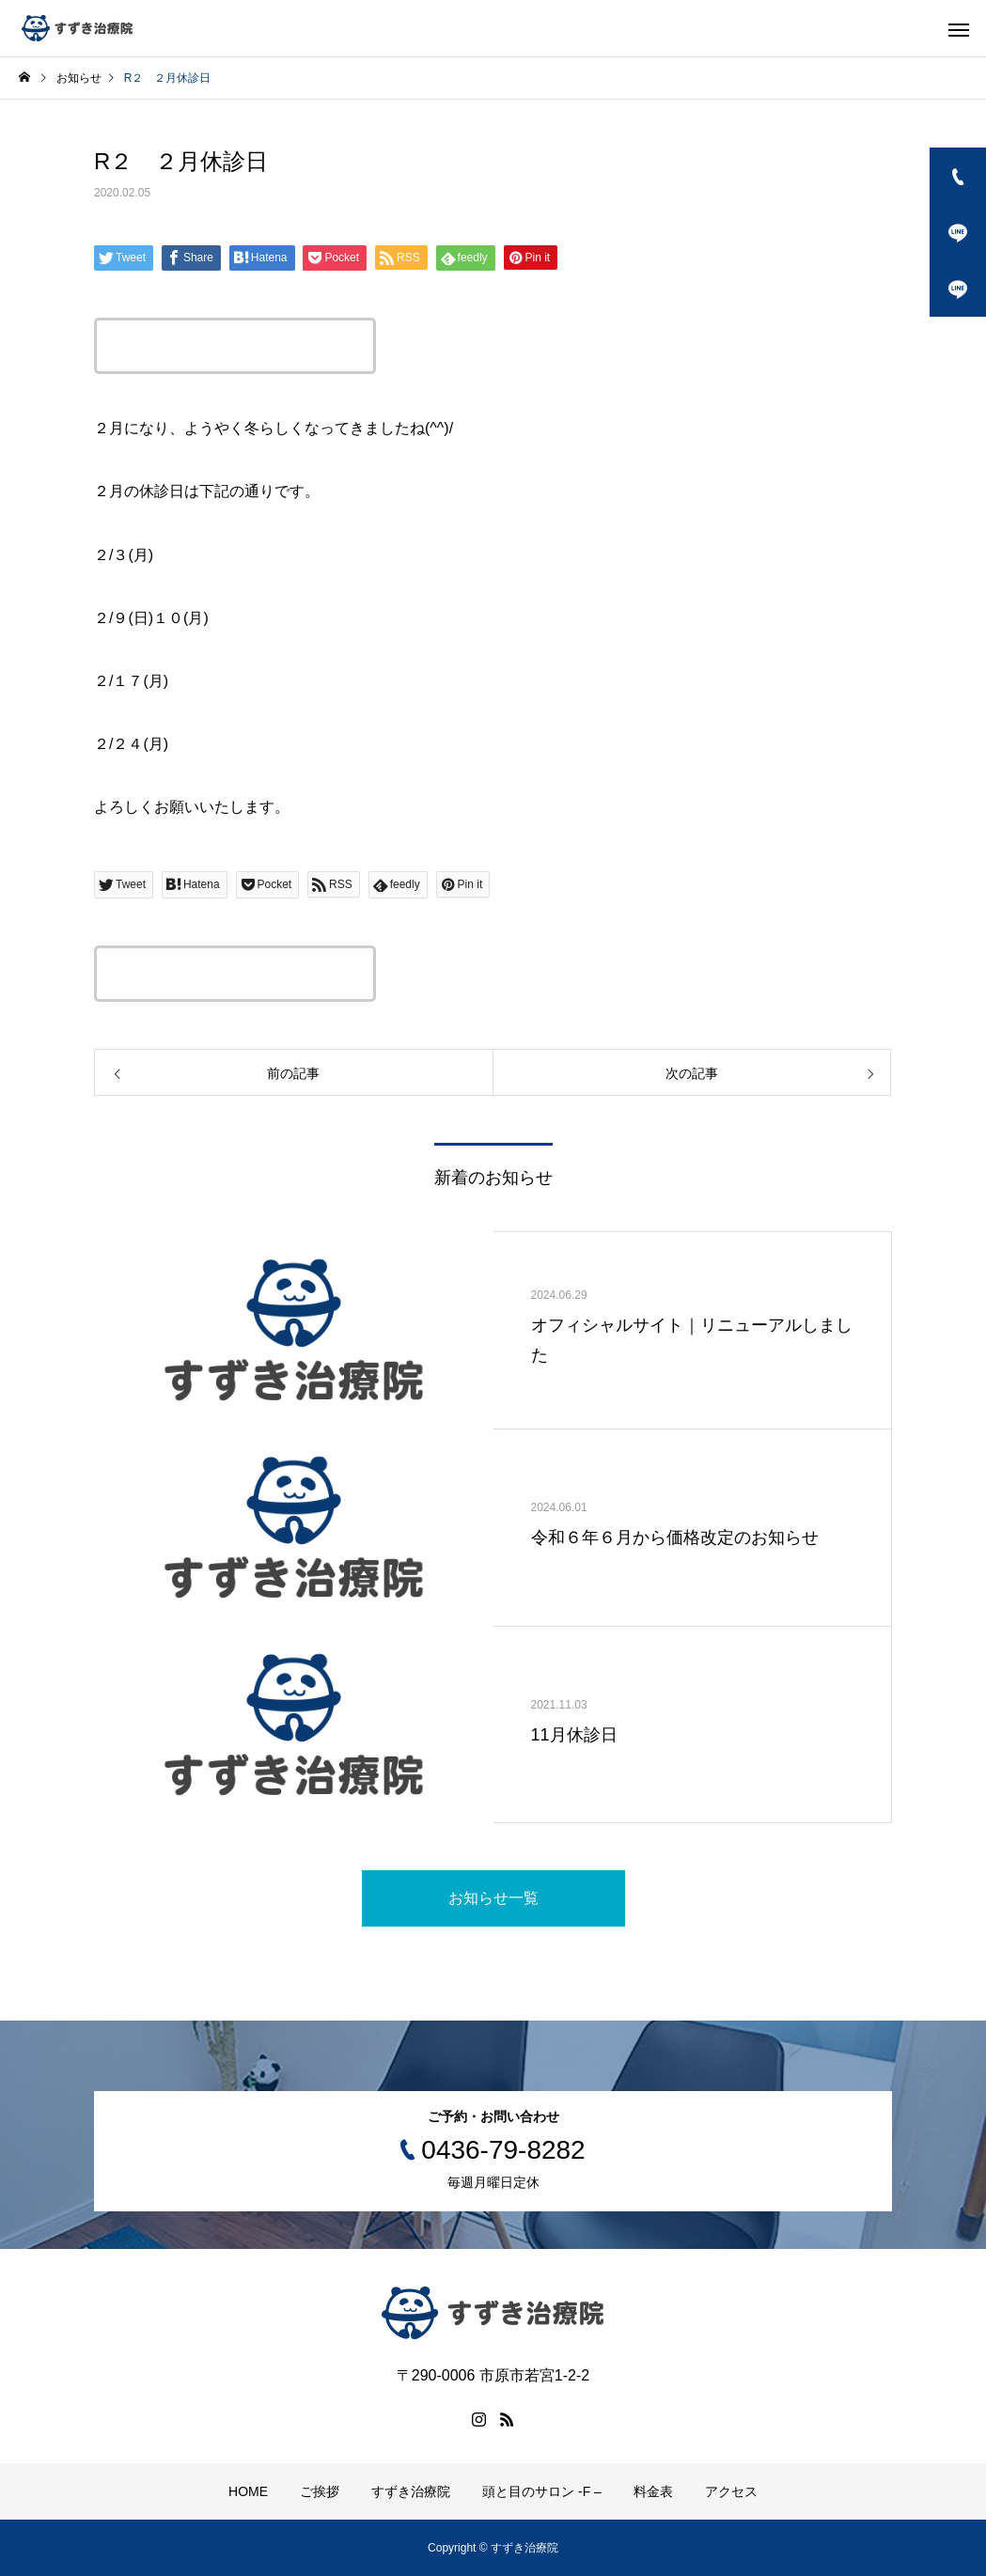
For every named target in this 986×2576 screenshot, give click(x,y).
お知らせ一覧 (493, 1898)
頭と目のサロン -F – (542, 2491)
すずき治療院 (410, 2491)
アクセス (731, 2491)
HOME (248, 2491)
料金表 (653, 2491)
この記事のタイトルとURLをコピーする (235, 345)
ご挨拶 (319, 2491)
